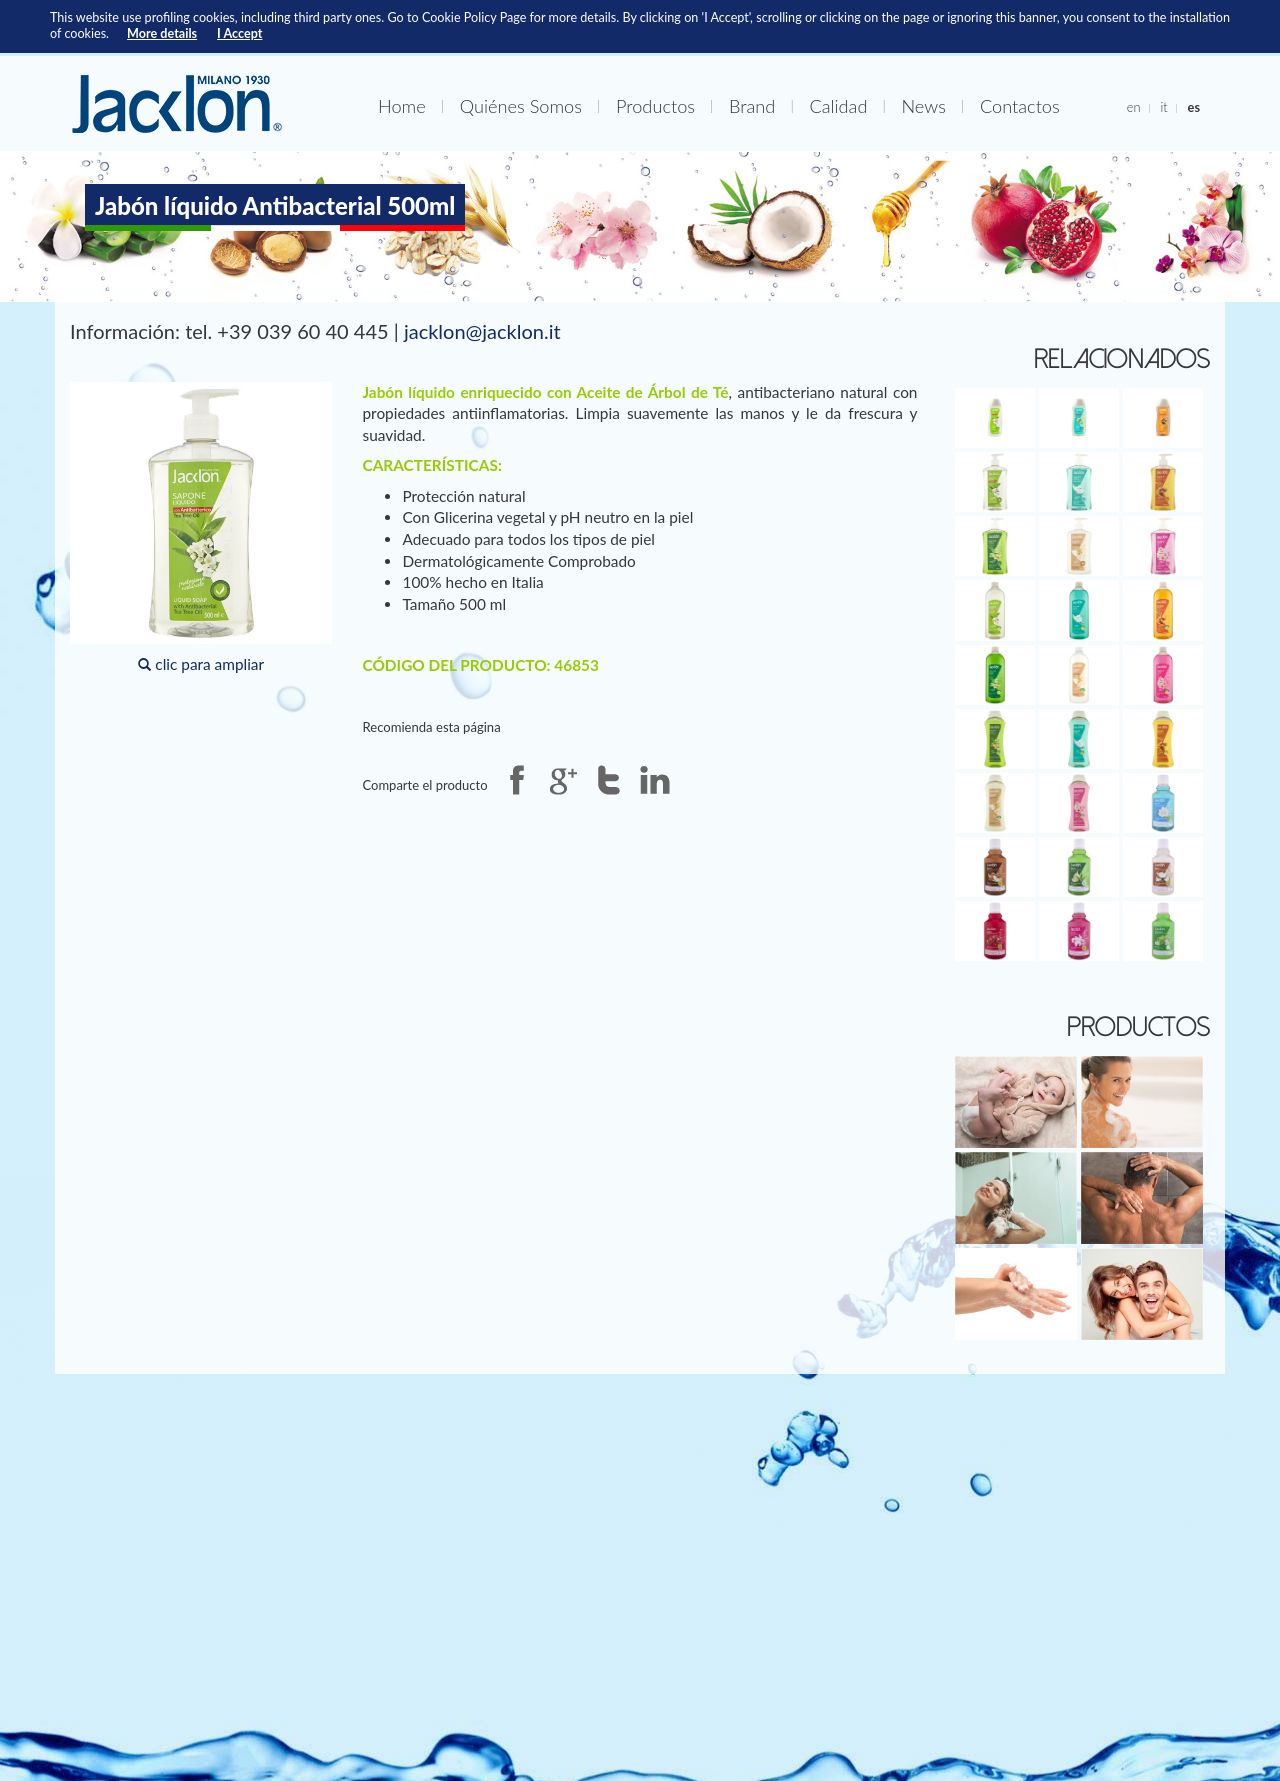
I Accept (239, 33)
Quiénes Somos (521, 106)
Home (402, 106)
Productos (655, 106)
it (1163, 107)
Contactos (1020, 106)
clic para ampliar (201, 527)
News (923, 106)
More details (162, 33)
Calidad (838, 106)
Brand (752, 106)
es (1194, 107)
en (1134, 107)
